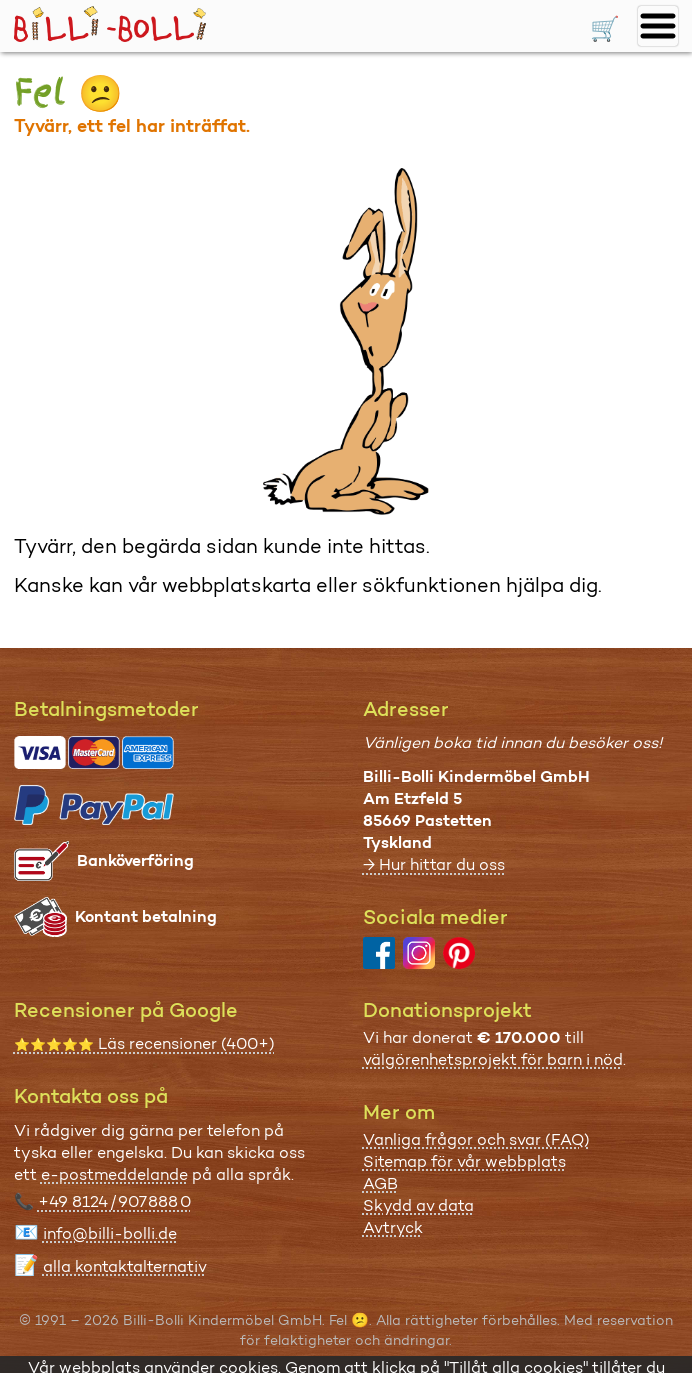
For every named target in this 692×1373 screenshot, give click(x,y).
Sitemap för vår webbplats (464, 1161)
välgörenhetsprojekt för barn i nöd (493, 1059)
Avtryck (393, 1227)
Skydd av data (418, 1205)
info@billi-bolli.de (110, 1233)
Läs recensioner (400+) (144, 1043)
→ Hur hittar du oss (434, 864)
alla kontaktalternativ (125, 1266)
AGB (380, 1183)
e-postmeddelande (114, 1174)
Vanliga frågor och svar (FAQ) (476, 1139)
